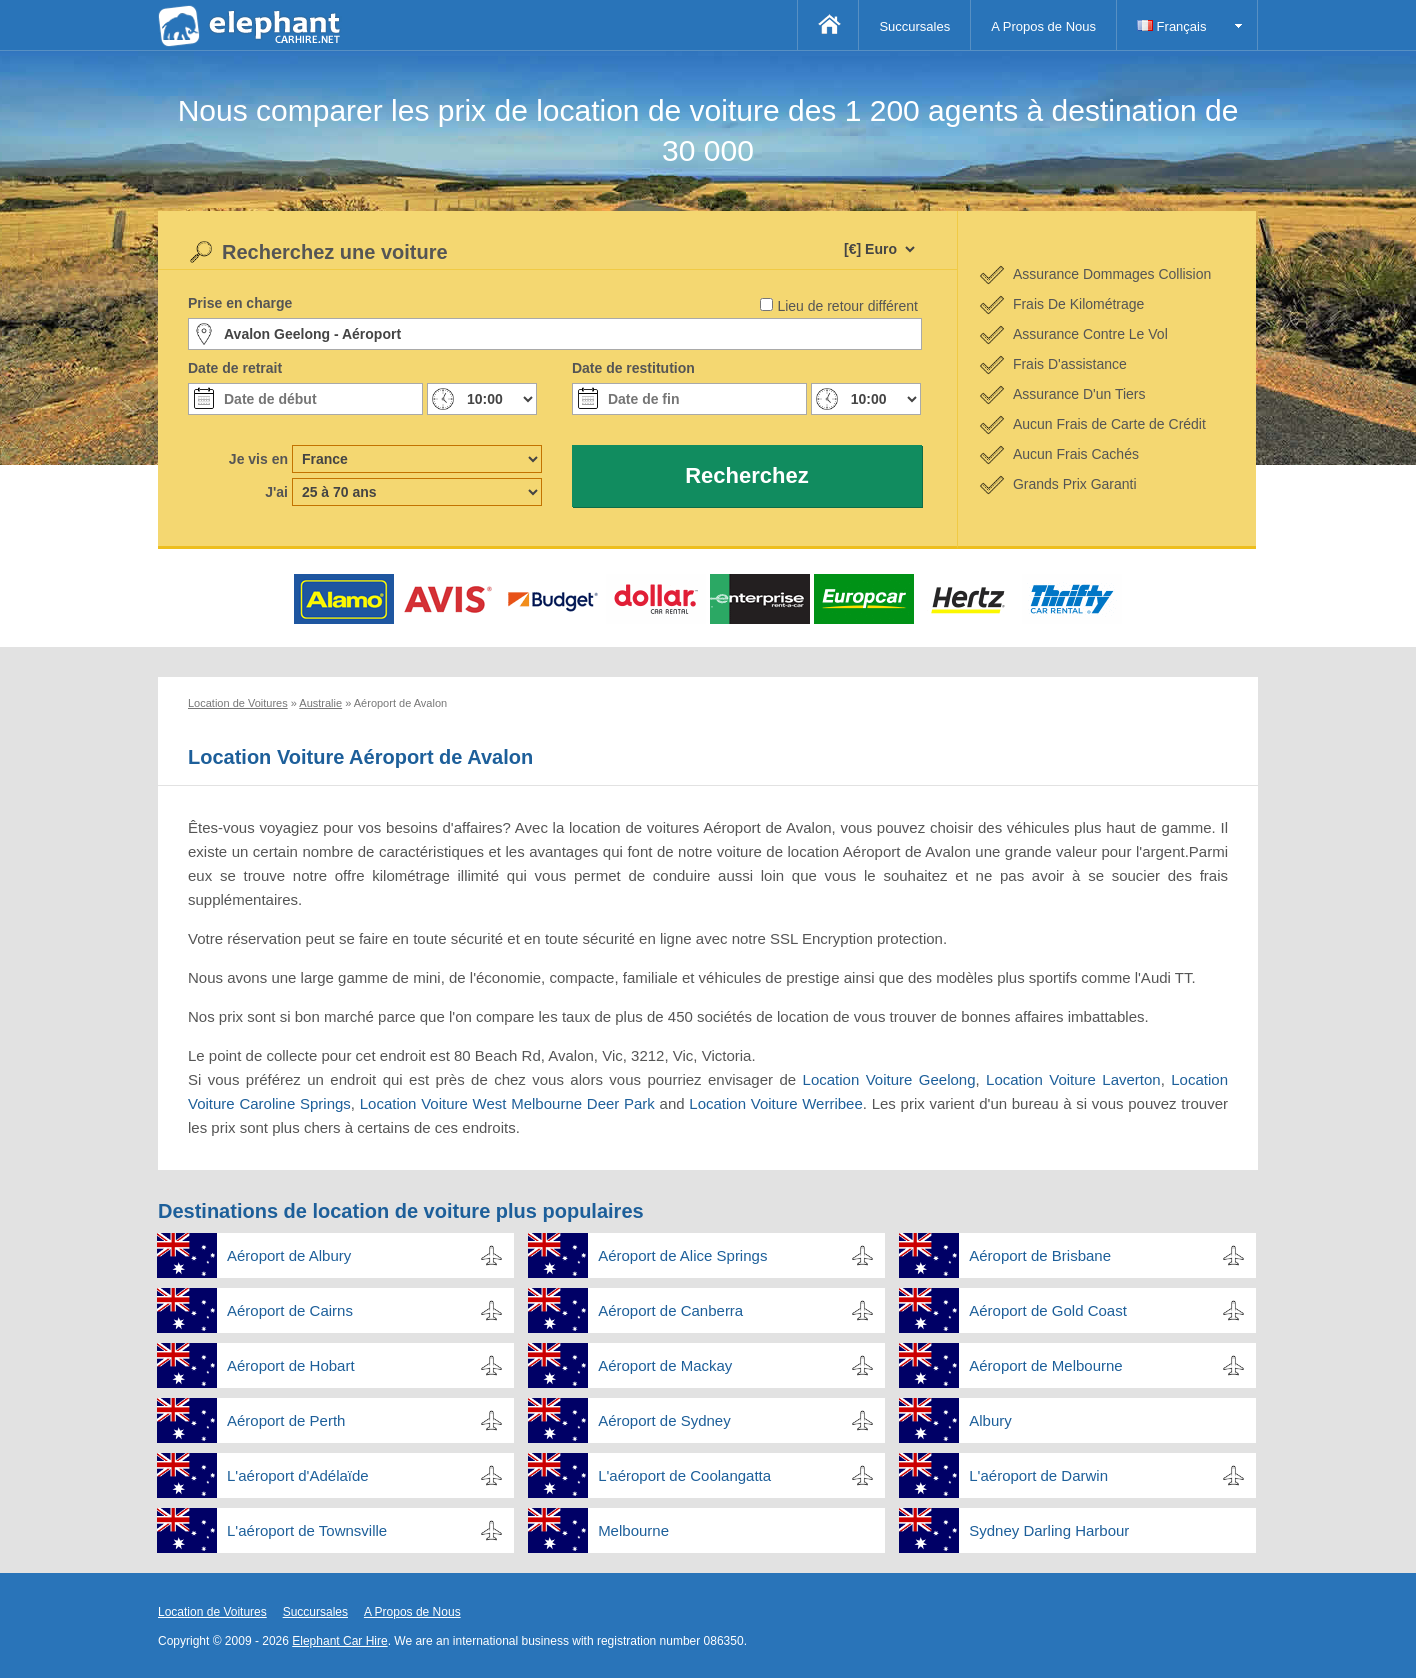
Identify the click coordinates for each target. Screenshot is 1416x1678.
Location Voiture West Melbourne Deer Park (507, 1103)
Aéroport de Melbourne (1045, 1365)
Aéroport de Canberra (670, 1310)
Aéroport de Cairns (290, 1310)
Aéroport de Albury (289, 1255)
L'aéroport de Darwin (1038, 1475)
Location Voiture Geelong (889, 1079)
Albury (990, 1420)
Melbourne (633, 1530)
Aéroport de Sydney (664, 1420)
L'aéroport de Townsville (307, 1530)
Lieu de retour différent (847, 306)
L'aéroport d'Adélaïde (298, 1475)
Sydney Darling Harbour (1049, 1530)
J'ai (276, 492)
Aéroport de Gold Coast (1048, 1310)
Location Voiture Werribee (775, 1103)
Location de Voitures (212, 1612)
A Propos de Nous (1043, 26)
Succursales (914, 26)
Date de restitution (633, 368)
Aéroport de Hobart (291, 1365)
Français (1171, 26)
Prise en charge (240, 303)
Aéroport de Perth (286, 1420)
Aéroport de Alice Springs (682, 1255)
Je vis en (258, 459)
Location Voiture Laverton (1073, 1079)
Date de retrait (235, 368)
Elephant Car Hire (339, 1641)
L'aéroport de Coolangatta (684, 1475)
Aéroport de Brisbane (1040, 1255)
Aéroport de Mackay (665, 1365)
